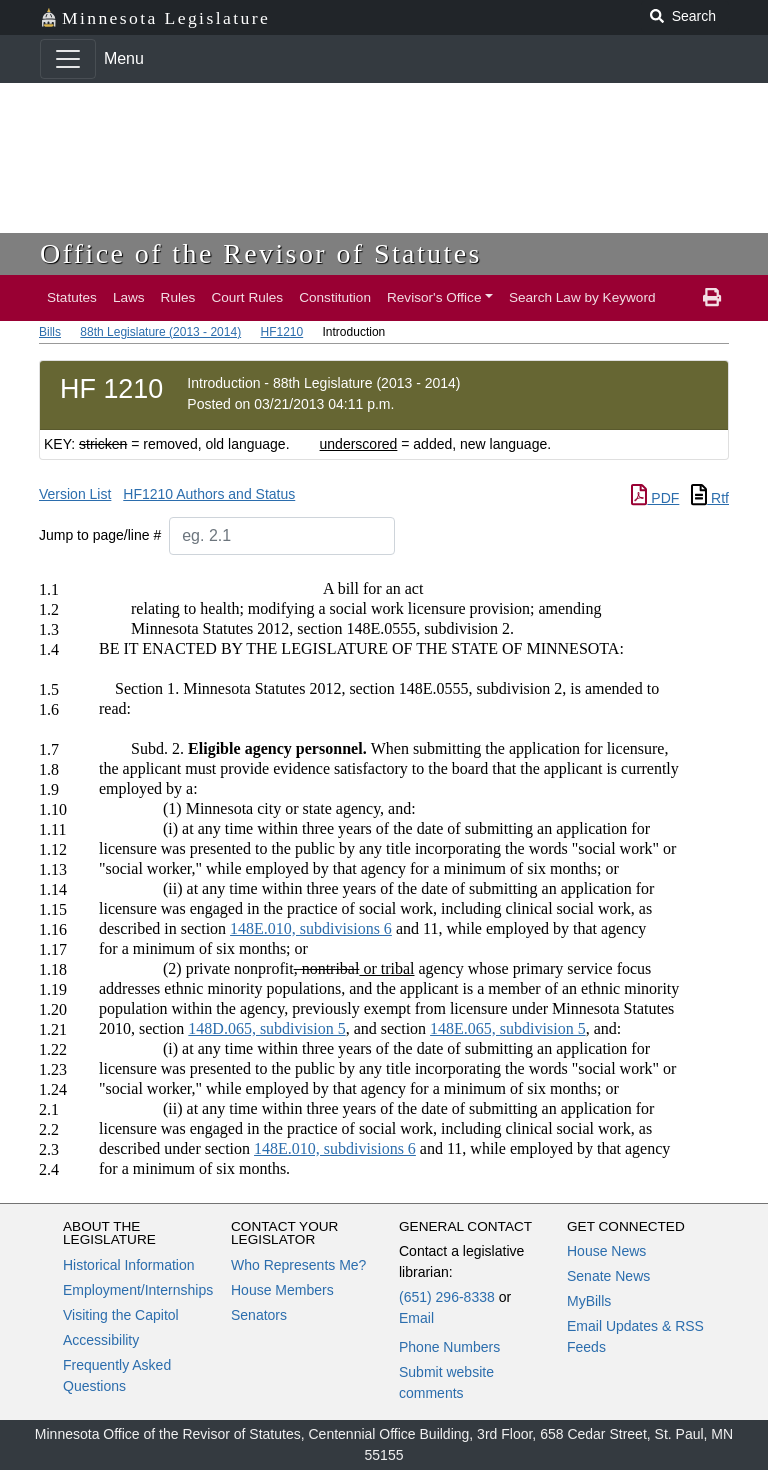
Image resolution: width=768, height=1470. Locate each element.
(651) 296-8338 (447, 1297)
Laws (129, 297)
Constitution (335, 297)
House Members (282, 1290)
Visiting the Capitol (121, 1315)
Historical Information (129, 1265)
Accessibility (101, 1340)
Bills (50, 332)
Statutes (72, 297)
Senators (259, 1315)
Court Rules (247, 297)
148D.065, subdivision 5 (266, 1028)
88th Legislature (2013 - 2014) (160, 332)
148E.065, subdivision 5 (508, 1028)
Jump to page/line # (100, 535)
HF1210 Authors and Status (209, 494)
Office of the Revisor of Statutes (261, 253)
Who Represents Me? (298, 1265)
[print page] (712, 298)
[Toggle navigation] (68, 59)
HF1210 (281, 332)
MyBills (589, 1301)
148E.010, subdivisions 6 (311, 928)
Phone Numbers (449, 1347)
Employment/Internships (138, 1290)
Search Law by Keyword (582, 297)
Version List (75, 494)
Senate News (608, 1276)
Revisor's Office (434, 297)
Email (416, 1318)
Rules (178, 297)
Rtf (710, 498)
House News (606, 1251)
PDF (655, 498)
